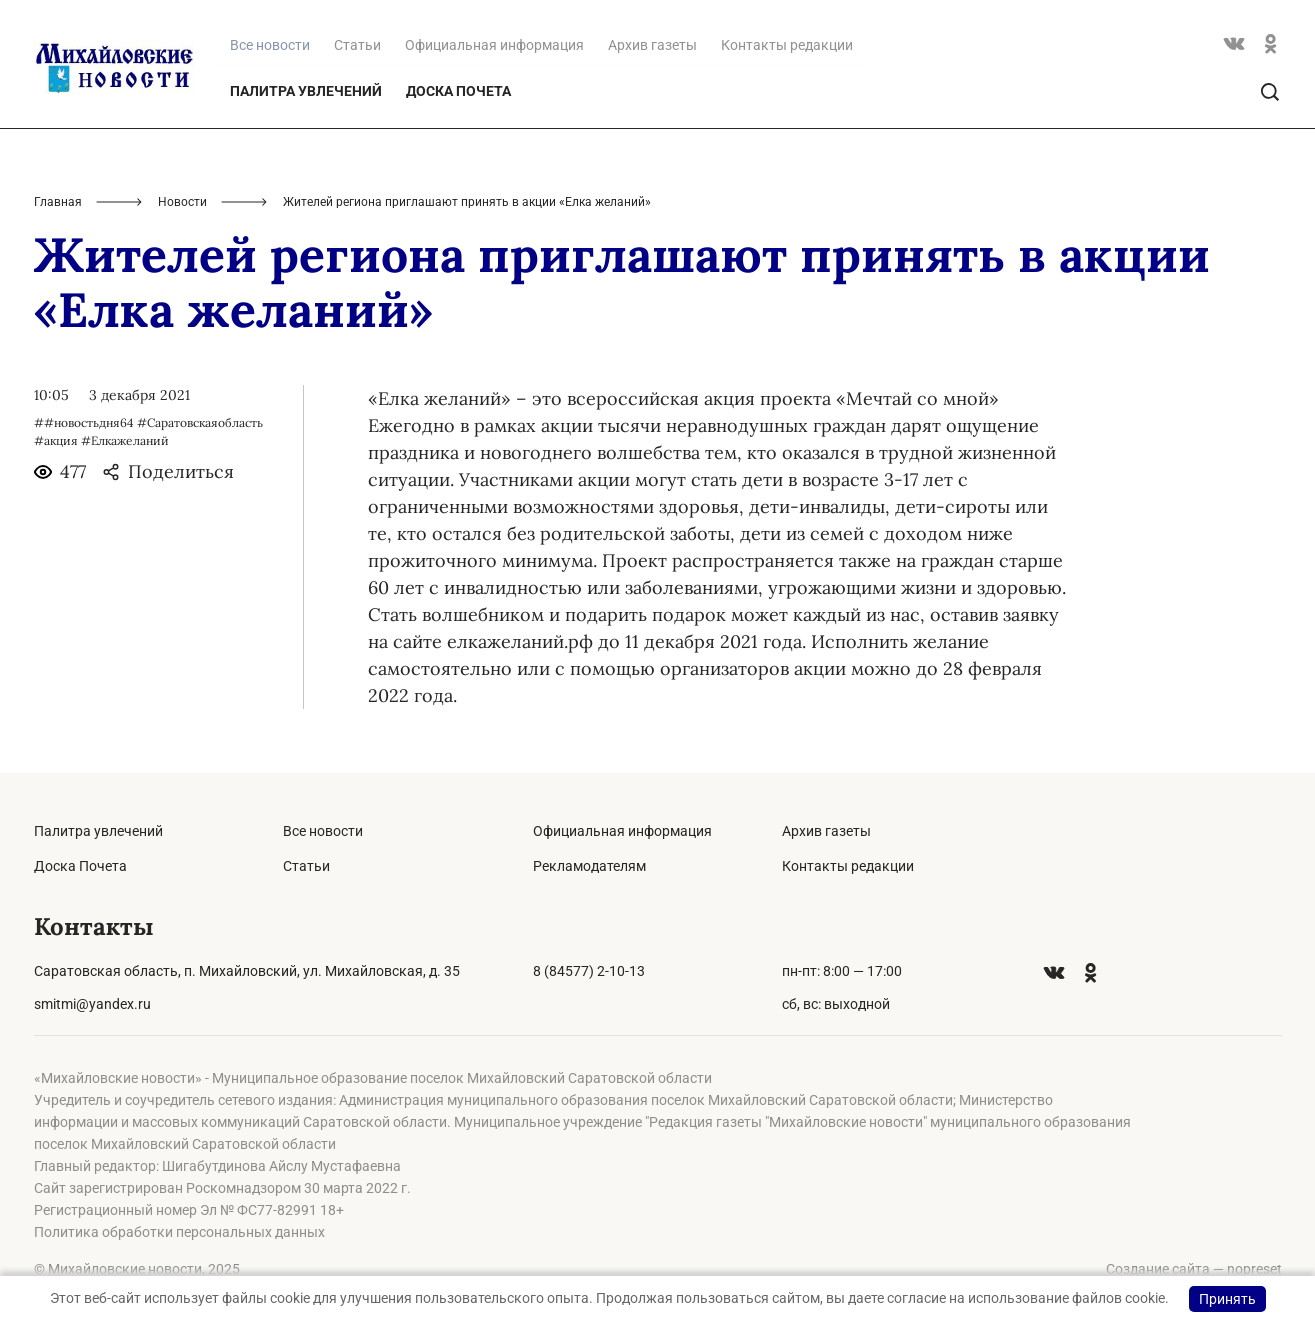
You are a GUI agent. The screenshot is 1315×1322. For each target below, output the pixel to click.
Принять (1227, 1299)
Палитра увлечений (306, 91)
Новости (182, 202)
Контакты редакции (787, 45)
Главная (58, 202)
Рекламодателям (589, 866)
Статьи (357, 45)
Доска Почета (458, 91)
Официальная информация (494, 45)
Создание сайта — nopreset (1194, 1269)
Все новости (323, 831)
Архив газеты (652, 45)
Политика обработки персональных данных (179, 1232)
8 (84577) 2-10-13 (589, 971)
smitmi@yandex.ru (92, 1004)
